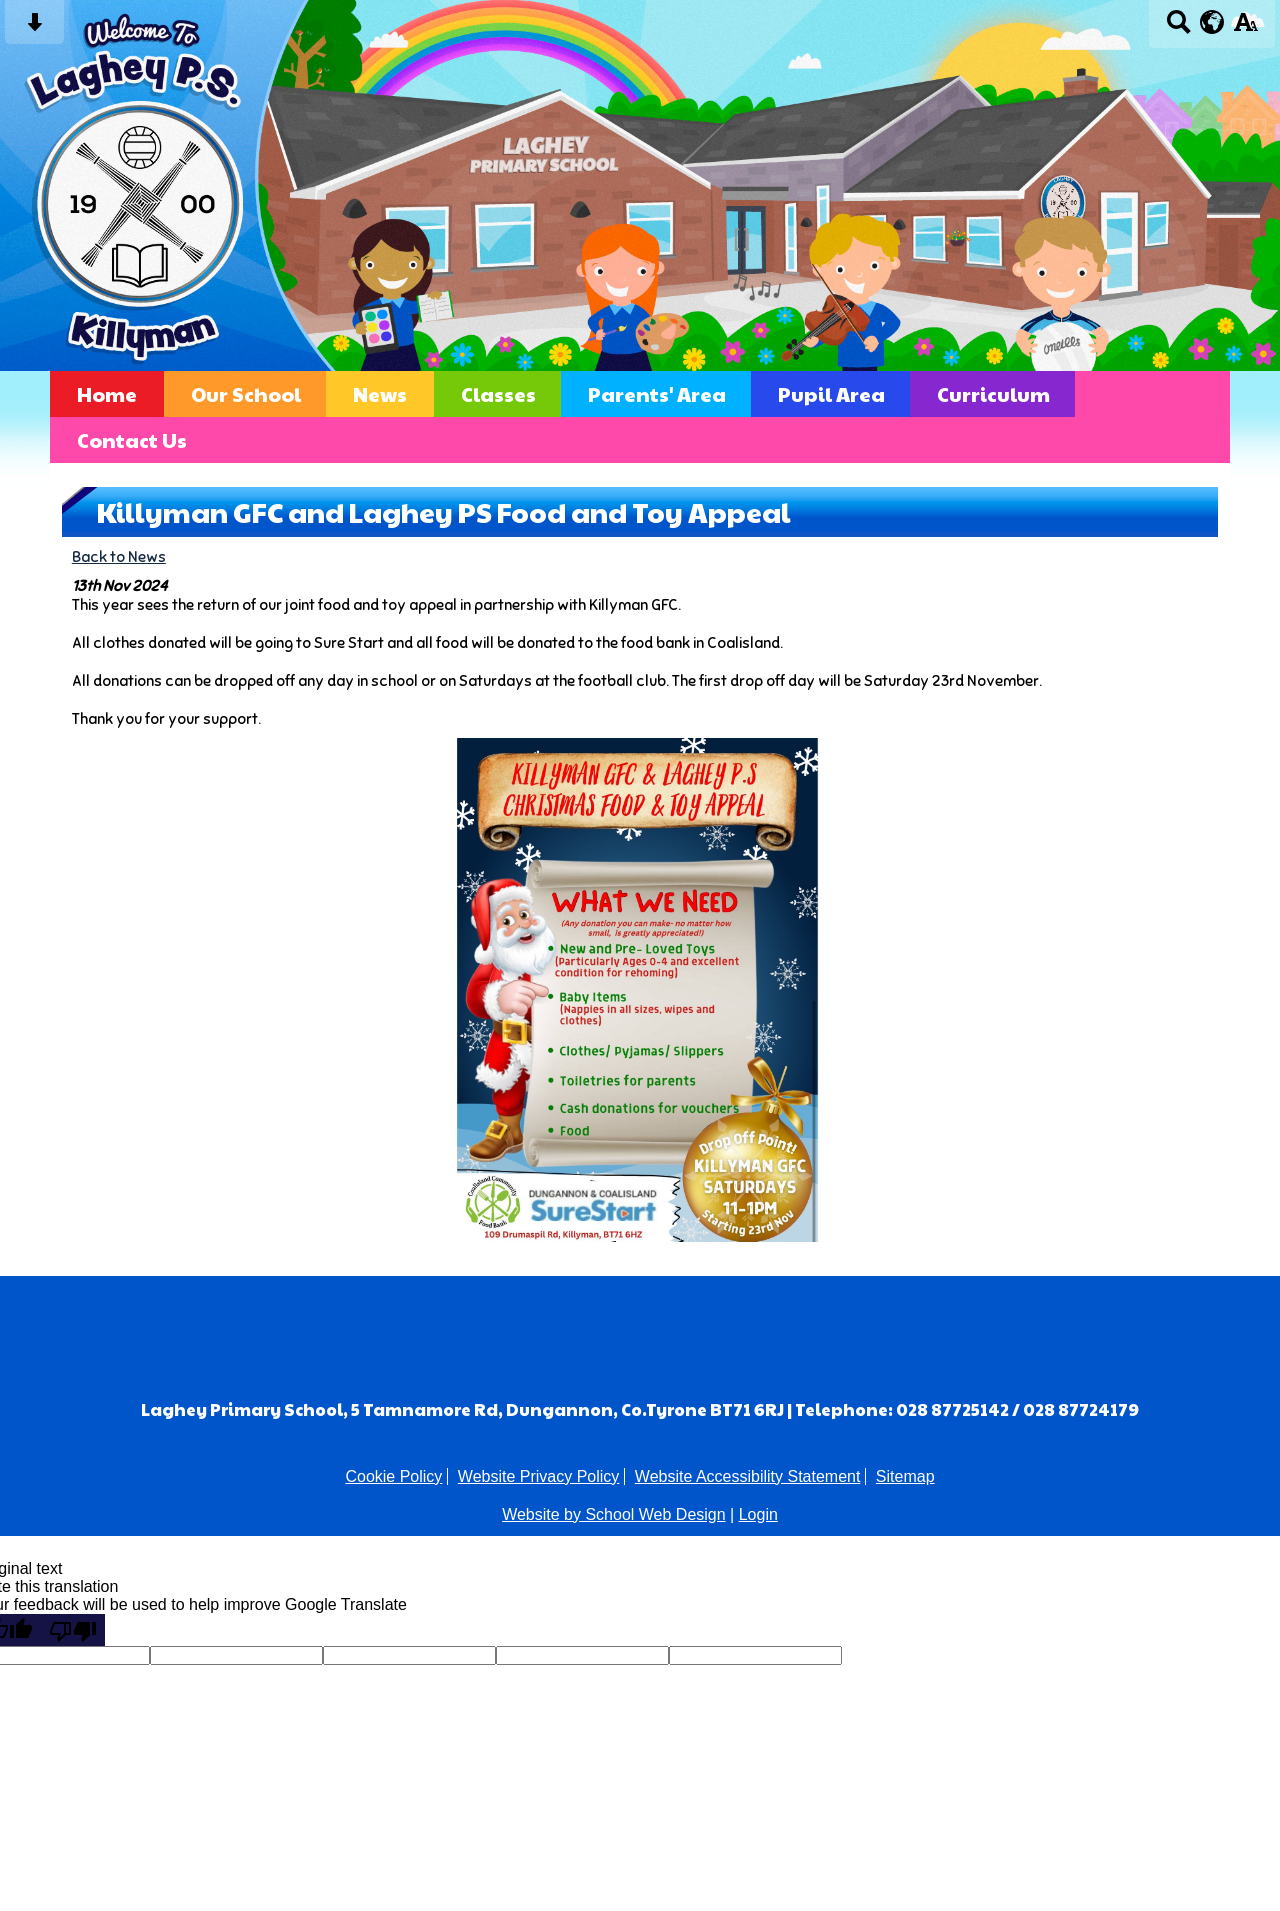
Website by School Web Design (614, 1514)
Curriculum (993, 394)
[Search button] (1178, 28)
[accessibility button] (1245, 28)
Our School (246, 394)
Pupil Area (831, 394)
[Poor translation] (73, 1630)
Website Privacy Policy (539, 1476)
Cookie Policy (393, 1476)
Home (107, 394)
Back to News (119, 556)
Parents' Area (657, 394)
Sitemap (905, 1476)
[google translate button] (1212, 22)
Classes (498, 394)
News (380, 394)
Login (758, 1514)
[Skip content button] (34, 28)
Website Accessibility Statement (748, 1476)
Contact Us (132, 440)
